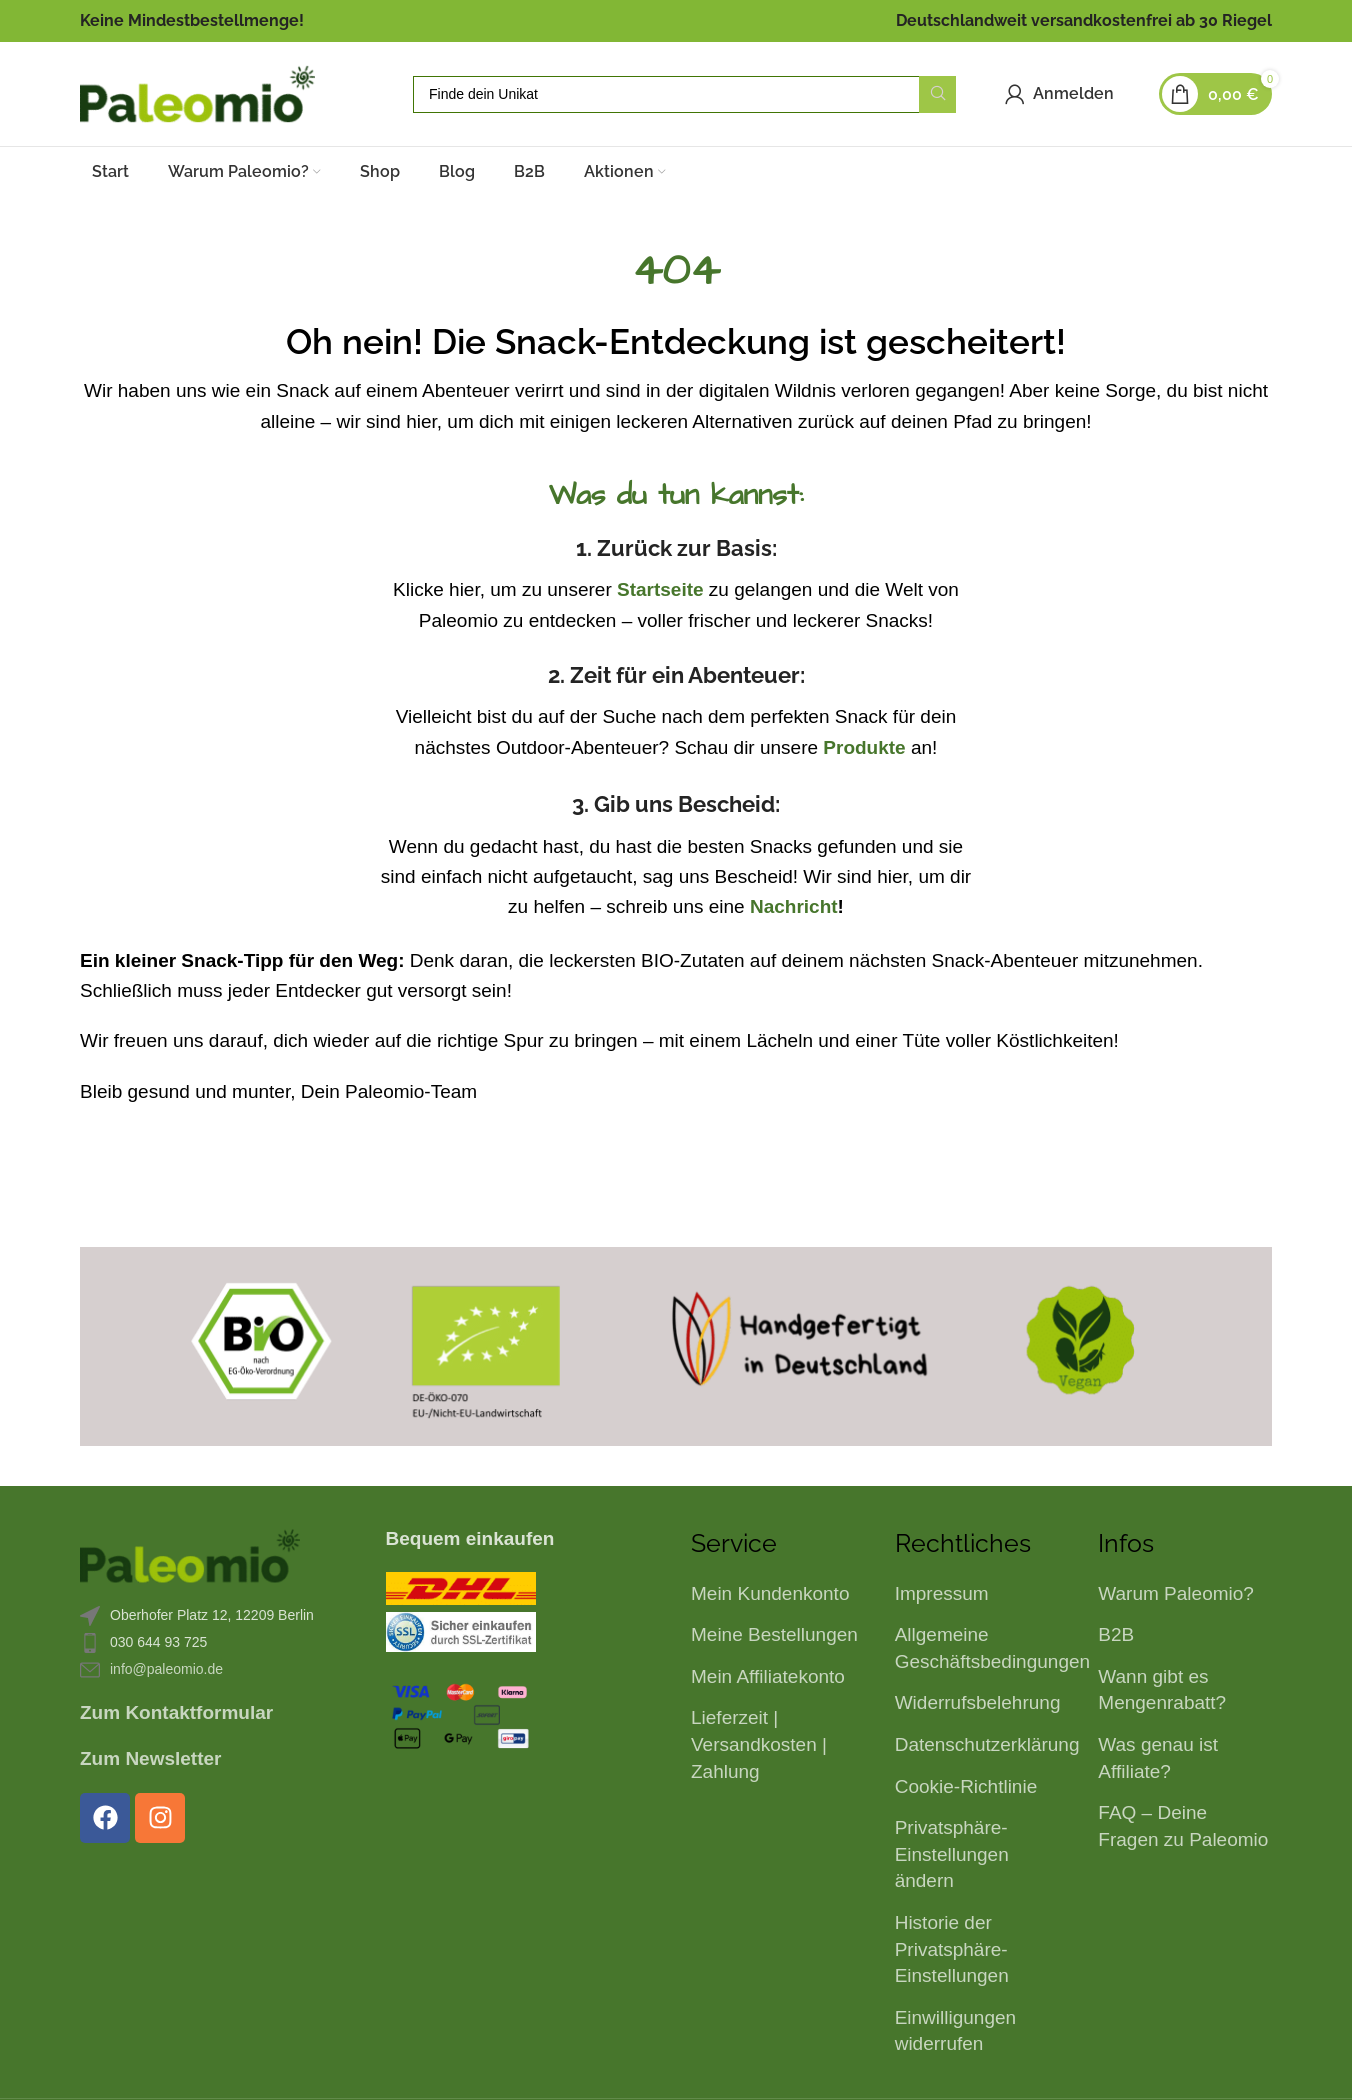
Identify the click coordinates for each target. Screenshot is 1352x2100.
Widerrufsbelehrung (978, 1702)
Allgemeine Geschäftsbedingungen (992, 1648)
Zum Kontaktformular (176, 1712)
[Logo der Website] (197, 92)
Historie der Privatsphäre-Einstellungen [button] (952, 1949)
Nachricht (794, 906)
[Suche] (684, 94)
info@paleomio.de (166, 1669)
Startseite (660, 589)
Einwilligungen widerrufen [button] (955, 2031)
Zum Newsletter (150, 1758)
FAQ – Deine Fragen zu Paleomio (1183, 1826)
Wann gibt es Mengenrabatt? (1162, 1690)
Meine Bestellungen (774, 1634)
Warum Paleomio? (1176, 1593)
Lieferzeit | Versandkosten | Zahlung (759, 1744)
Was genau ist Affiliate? (1158, 1758)
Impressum (942, 1593)
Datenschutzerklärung (987, 1744)
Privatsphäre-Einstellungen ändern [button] (952, 1854)
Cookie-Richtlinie (966, 1786)
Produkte (864, 747)
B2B (1116, 1634)
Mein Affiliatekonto (768, 1676)
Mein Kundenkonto (770, 1593)
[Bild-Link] (190, 1554)
